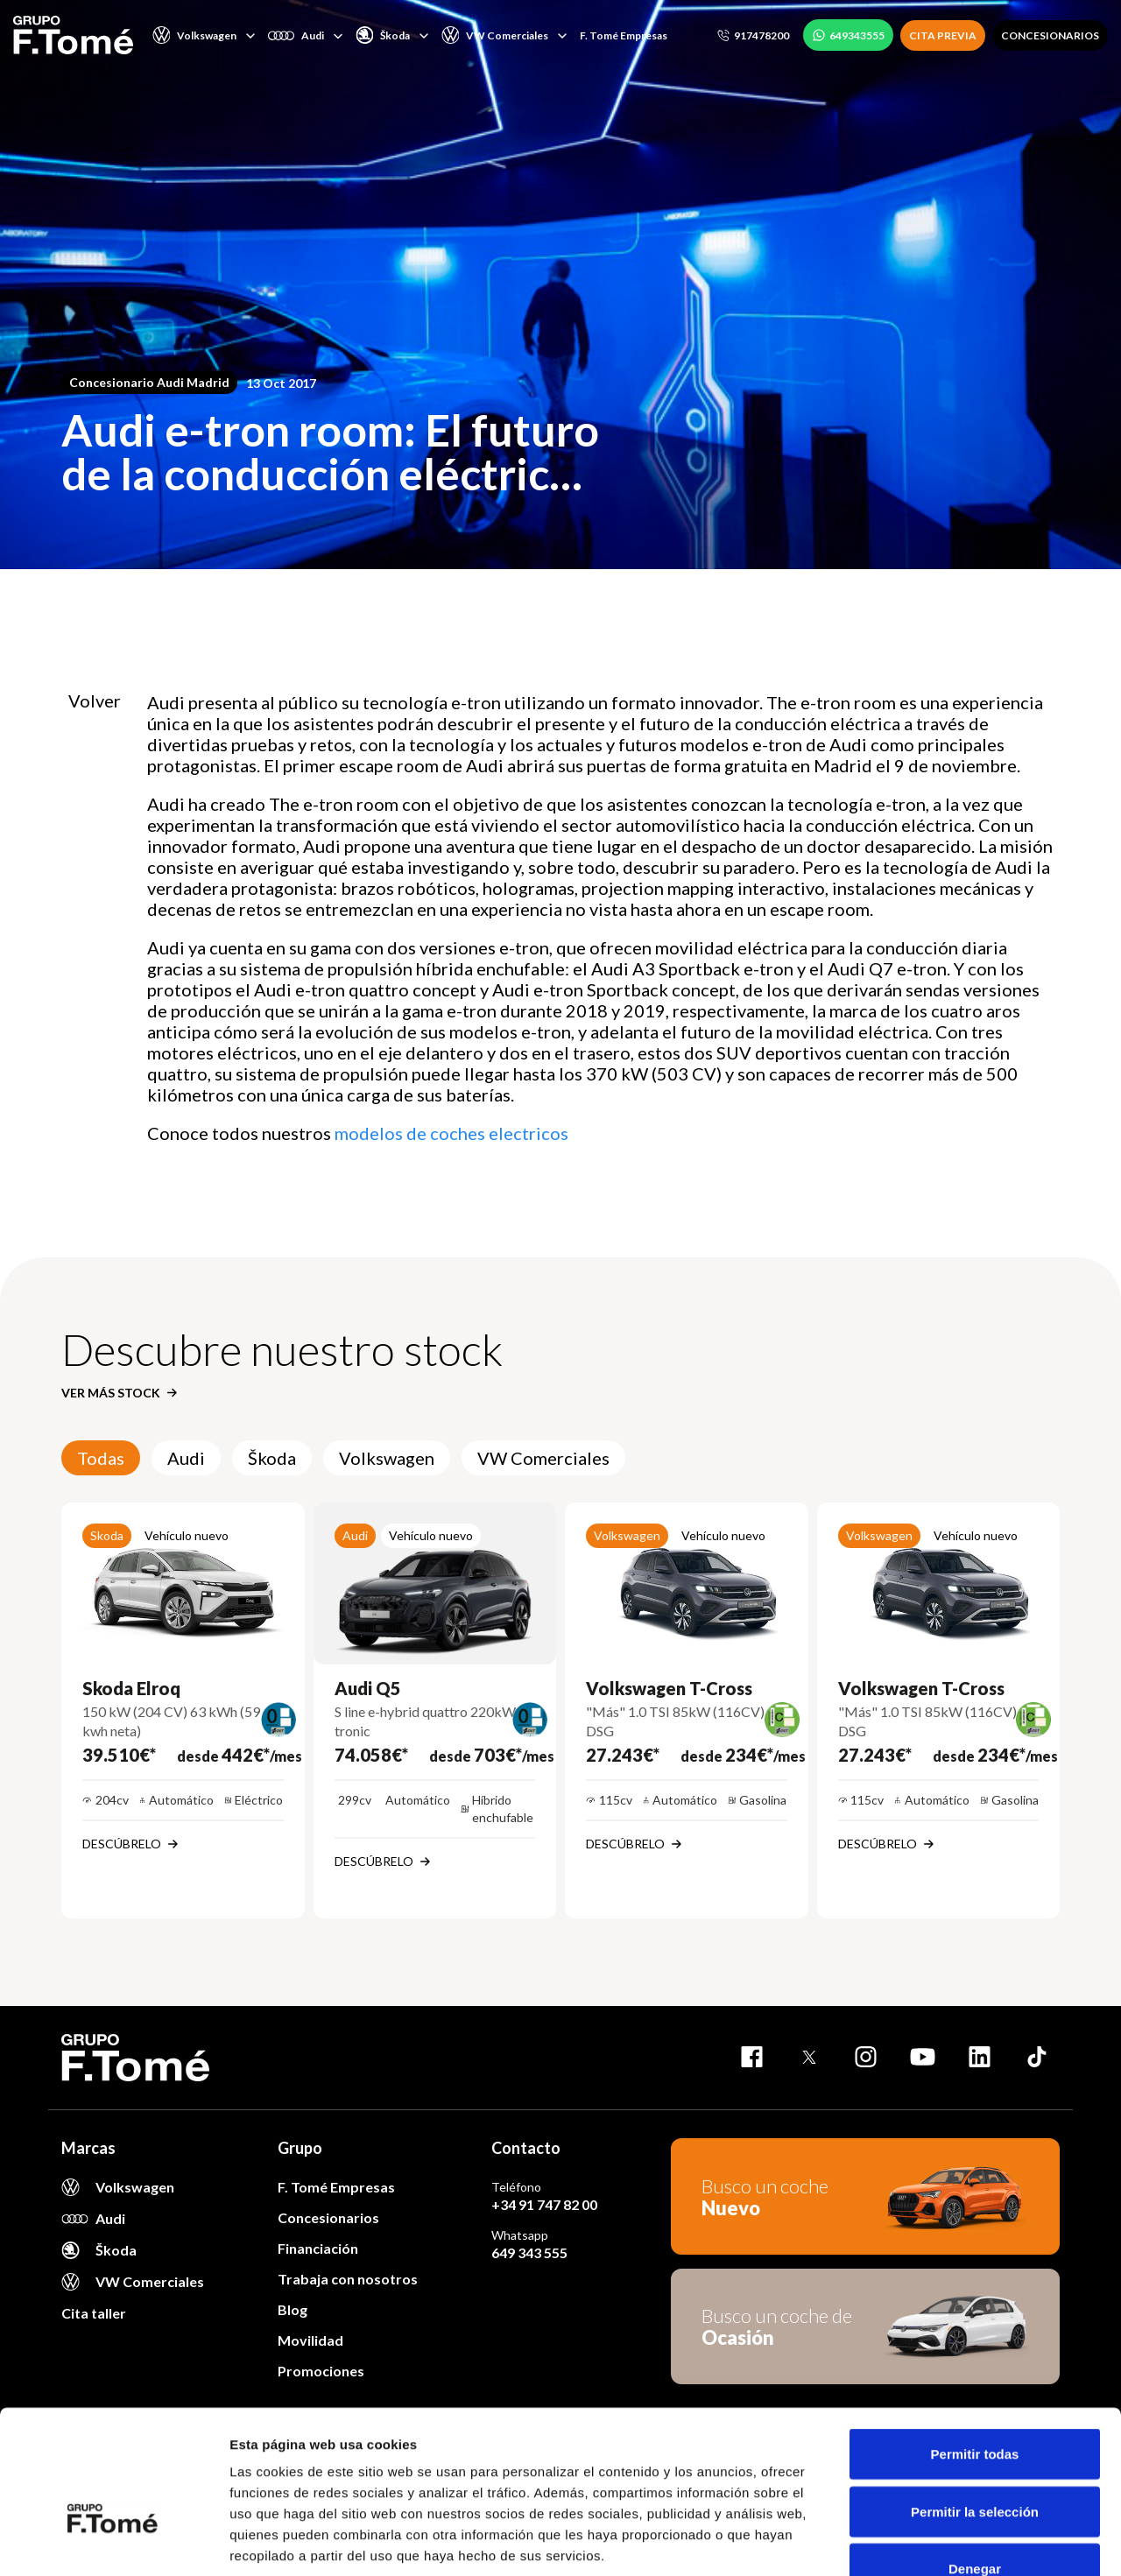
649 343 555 (529, 2252)
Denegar (974, 2460)
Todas (100, 1457)
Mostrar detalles (948, 2541)
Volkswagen (386, 1457)
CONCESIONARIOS (1050, 35)
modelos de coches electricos (451, 1133)
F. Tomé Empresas (623, 35)
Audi (186, 1457)
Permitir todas (975, 2346)
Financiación (318, 2248)
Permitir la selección (975, 2404)
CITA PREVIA (942, 35)
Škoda (272, 1457)
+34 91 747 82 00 (544, 2204)
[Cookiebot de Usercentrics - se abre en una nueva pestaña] (113, 2542)
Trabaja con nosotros (348, 2278)
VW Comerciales (543, 1457)
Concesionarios (328, 2217)
